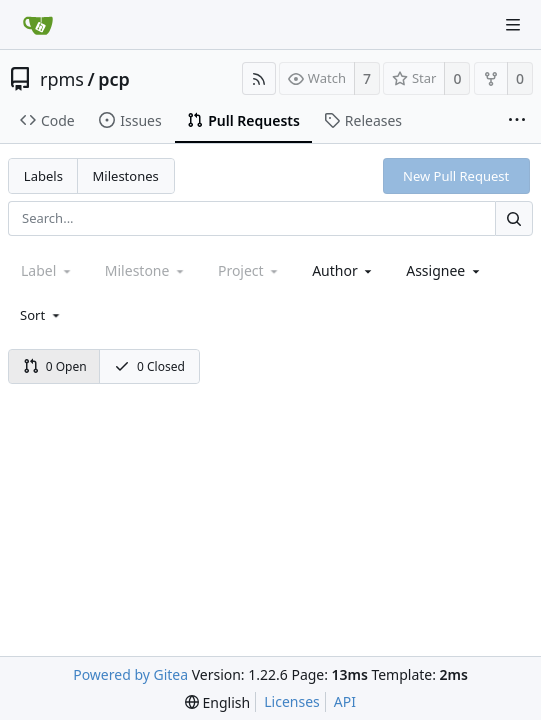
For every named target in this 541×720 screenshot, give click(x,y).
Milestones (126, 176)
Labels (43, 176)
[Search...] (514, 218)
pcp (114, 79)
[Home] (38, 25)
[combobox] (343, 270)
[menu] (41, 315)
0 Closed (149, 366)
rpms (62, 79)
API (345, 701)
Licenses (292, 701)
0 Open (55, 366)
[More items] (517, 121)
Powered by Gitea (130, 674)
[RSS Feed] (259, 78)
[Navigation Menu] (513, 25)
